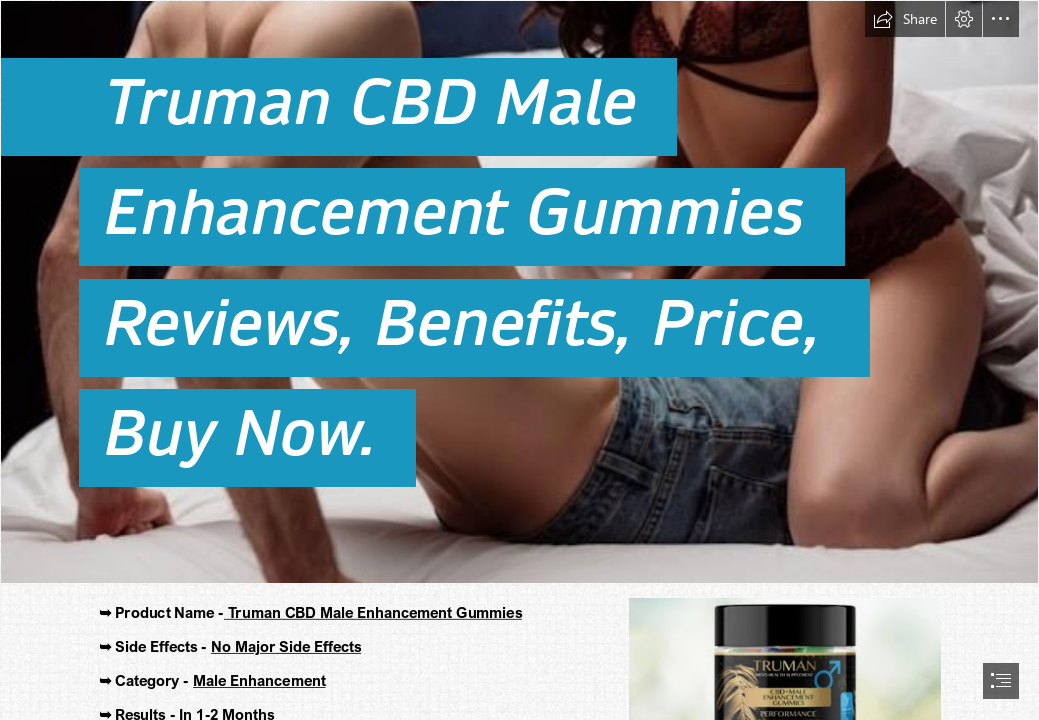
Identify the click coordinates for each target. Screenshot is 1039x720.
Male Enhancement (259, 680)
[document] (519, 360)
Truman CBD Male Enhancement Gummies (373, 612)
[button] (905, 19)
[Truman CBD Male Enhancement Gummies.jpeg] (519, 292)
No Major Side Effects (286, 646)
